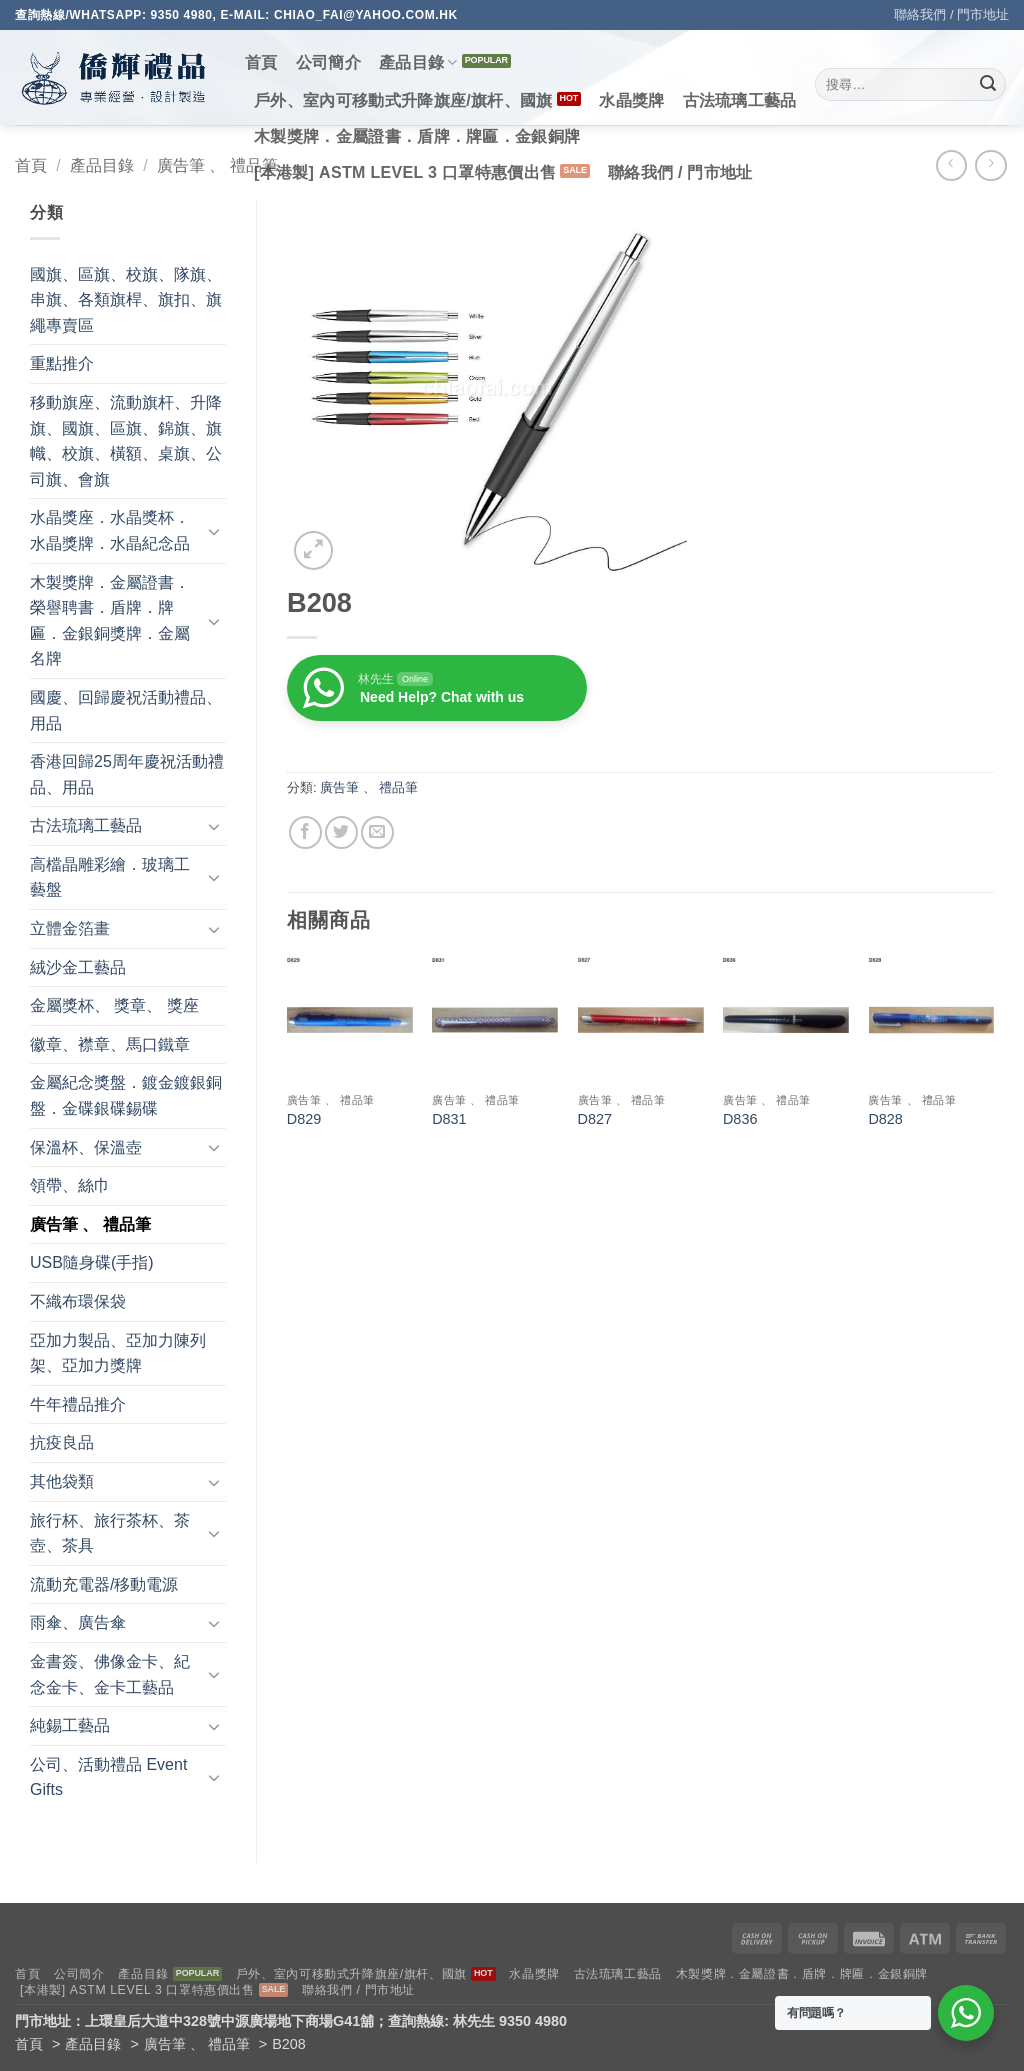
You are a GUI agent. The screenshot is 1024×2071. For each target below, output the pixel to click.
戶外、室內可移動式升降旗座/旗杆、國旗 (403, 100)
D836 (740, 1119)
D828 (885, 1119)
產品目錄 (418, 62)
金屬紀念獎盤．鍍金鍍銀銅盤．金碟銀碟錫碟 (126, 1095)
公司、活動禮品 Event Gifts (108, 1777)
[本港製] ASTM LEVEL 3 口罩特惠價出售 (405, 172)
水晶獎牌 (631, 100)
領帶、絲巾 (70, 1185)
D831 (449, 1119)
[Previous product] (990, 165)
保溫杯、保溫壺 (86, 1147)
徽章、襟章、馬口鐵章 (110, 1044)
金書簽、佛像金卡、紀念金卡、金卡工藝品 (110, 1674)
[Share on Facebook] (305, 832)
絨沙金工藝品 (78, 967)
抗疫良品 (62, 1442)
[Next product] (951, 165)
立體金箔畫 (70, 928)
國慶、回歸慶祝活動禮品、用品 (126, 710)
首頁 (261, 62)
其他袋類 (62, 1481)
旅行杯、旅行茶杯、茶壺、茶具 (110, 1533)
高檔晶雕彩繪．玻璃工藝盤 (110, 877)
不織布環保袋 (78, 1301)
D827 (595, 1119)
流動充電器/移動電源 (104, 1584)
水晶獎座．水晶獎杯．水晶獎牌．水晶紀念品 (110, 530)
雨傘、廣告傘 (78, 1622)
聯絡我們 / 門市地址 (951, 14)
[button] (313, 550)
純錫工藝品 (70, 1725)
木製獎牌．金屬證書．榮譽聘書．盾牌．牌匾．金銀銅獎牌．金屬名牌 (110, 621)
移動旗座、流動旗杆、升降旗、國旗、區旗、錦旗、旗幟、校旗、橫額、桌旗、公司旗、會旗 (126, 441)
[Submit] (988, 85)
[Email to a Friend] (377, 832)
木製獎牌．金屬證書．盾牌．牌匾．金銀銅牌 (417, 136)
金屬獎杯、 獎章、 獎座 (114, 1005)
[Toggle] (214, 531)
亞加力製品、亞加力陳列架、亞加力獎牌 (118, 1353)
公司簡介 (328, 62)
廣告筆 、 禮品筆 (217, 165)
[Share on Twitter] (341, 832)
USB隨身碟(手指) (92, 1262)
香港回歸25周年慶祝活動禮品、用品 (127, 774)
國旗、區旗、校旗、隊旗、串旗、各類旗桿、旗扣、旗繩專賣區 (126, 300)
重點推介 (62, 363)
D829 (304, 1119)
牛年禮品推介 (78, 1404)
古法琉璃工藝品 (740, 100)
